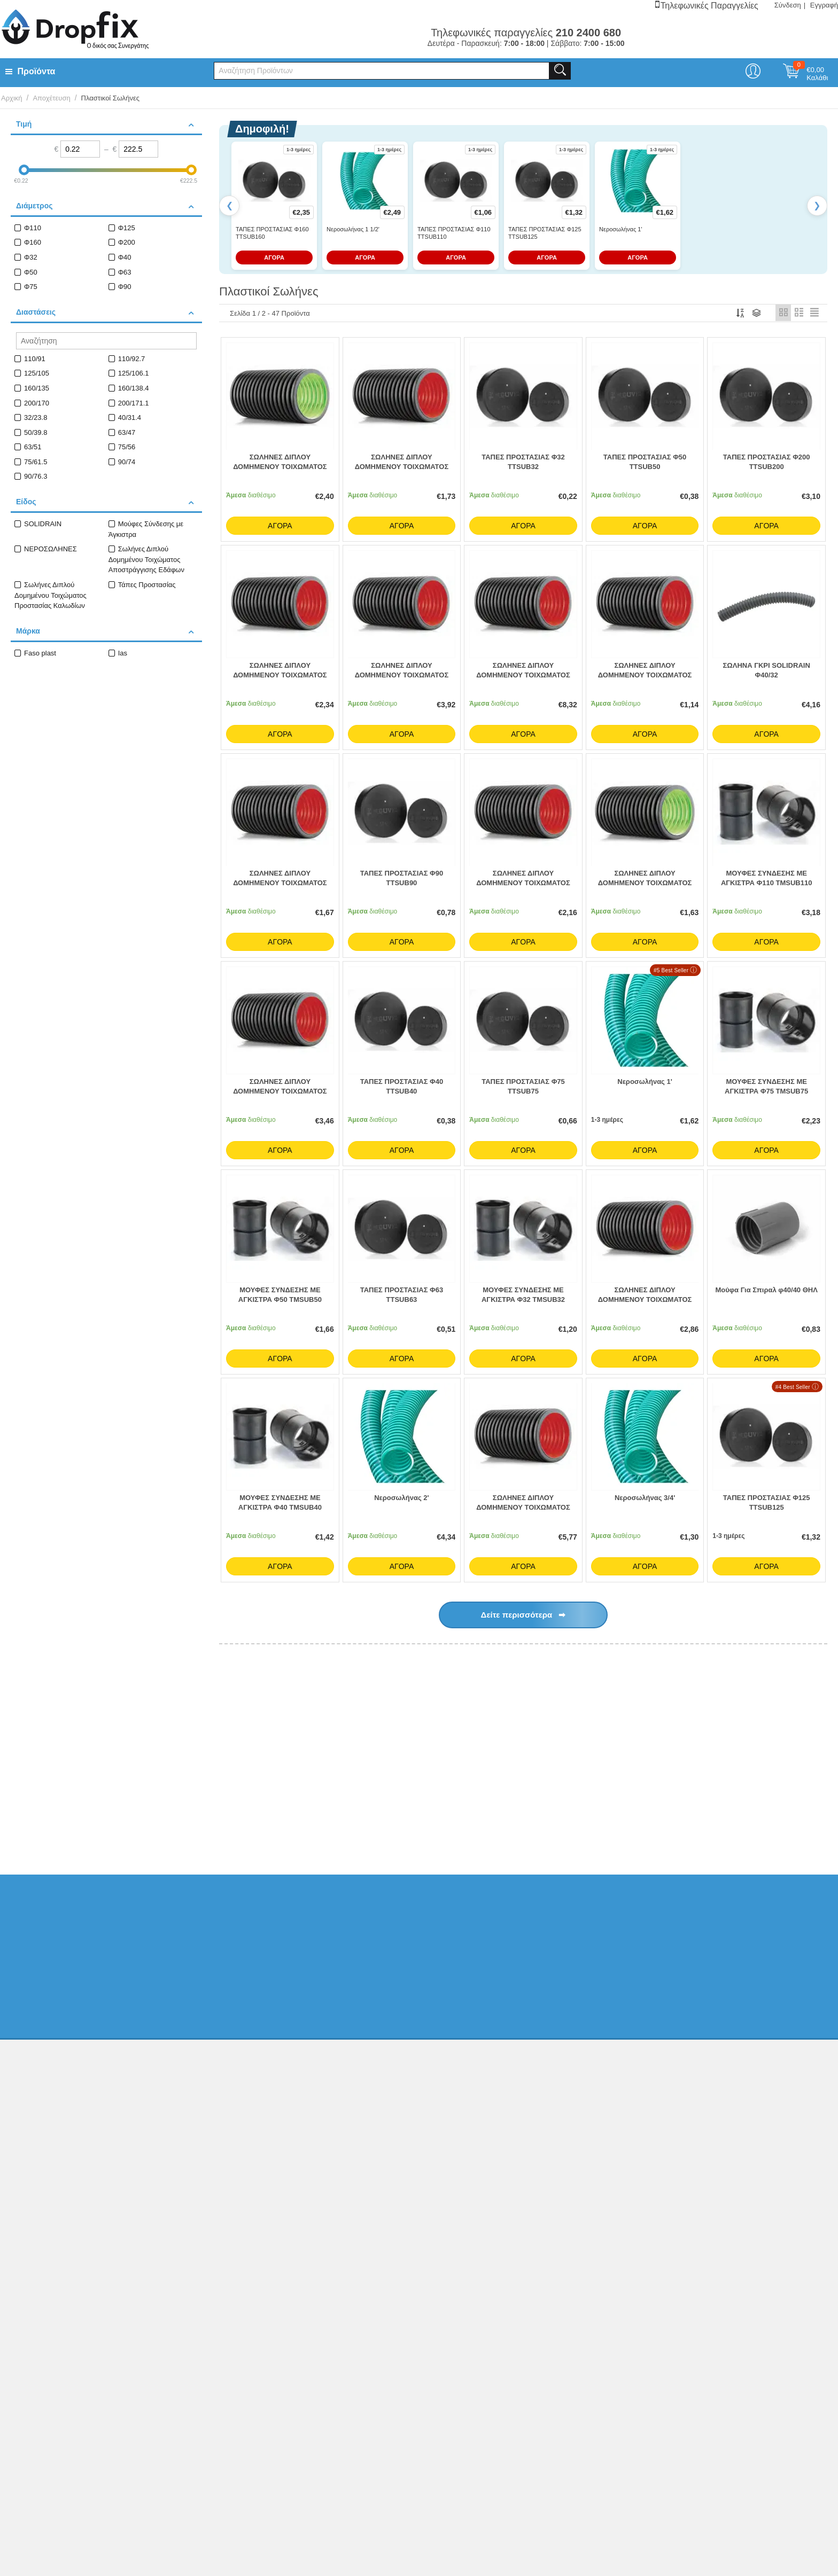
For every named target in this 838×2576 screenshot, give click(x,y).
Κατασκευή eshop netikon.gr (713, 2233)
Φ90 (124, 287)
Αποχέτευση (51, 98)
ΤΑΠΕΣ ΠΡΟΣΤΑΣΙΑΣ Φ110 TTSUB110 (453, 233)
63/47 (127, 432)
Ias (122, 653)
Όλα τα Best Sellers (767, 1684)
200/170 (36, 403)
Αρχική (11, 98)
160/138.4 (133, 388)
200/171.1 (133, 403)
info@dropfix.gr (671, 2143)
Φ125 (126, 228)
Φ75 (30, 287)
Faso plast (40, 653)
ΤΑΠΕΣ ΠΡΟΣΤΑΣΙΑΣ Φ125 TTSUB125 (544, 233)
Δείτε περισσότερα (523, 1617)
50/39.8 (35, 432)
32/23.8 (35, 417)
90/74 (127, 462)
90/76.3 (35, 476)
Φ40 (124, 257)
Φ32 (30, 257)
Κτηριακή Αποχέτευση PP (402, 1821)
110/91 (34, 359)
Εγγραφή (824, 5)
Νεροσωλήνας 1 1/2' (353, 229)
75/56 (127, 447)
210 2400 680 (669, 2101)
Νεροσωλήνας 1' (620, 229)
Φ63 (124, 272)
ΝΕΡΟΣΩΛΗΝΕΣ (50, 549)
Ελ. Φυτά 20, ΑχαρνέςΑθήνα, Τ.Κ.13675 (682, 2079)
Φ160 (32, 242)
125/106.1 (133, 373)
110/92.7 (131, 359)
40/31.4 (129, 417)
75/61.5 (35, 462)
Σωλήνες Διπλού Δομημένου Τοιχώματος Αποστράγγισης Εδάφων (146, 559)
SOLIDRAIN (42, 524)
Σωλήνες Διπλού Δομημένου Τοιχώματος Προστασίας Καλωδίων (50, 595)
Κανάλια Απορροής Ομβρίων (633, 1821)
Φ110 (32, 228)
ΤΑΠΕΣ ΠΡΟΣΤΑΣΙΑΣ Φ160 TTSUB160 (272, 233)
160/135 (36, 388)
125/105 (36, 373)
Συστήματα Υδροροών (723, 1821)
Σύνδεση (787, 5)
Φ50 (30, 272)
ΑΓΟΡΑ (274, 257)
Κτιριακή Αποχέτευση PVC (310, 1821)
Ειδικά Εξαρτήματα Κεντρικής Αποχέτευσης (514, 1821)
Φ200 (126, 242)
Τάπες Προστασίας (147, 585)
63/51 (33, 447)
